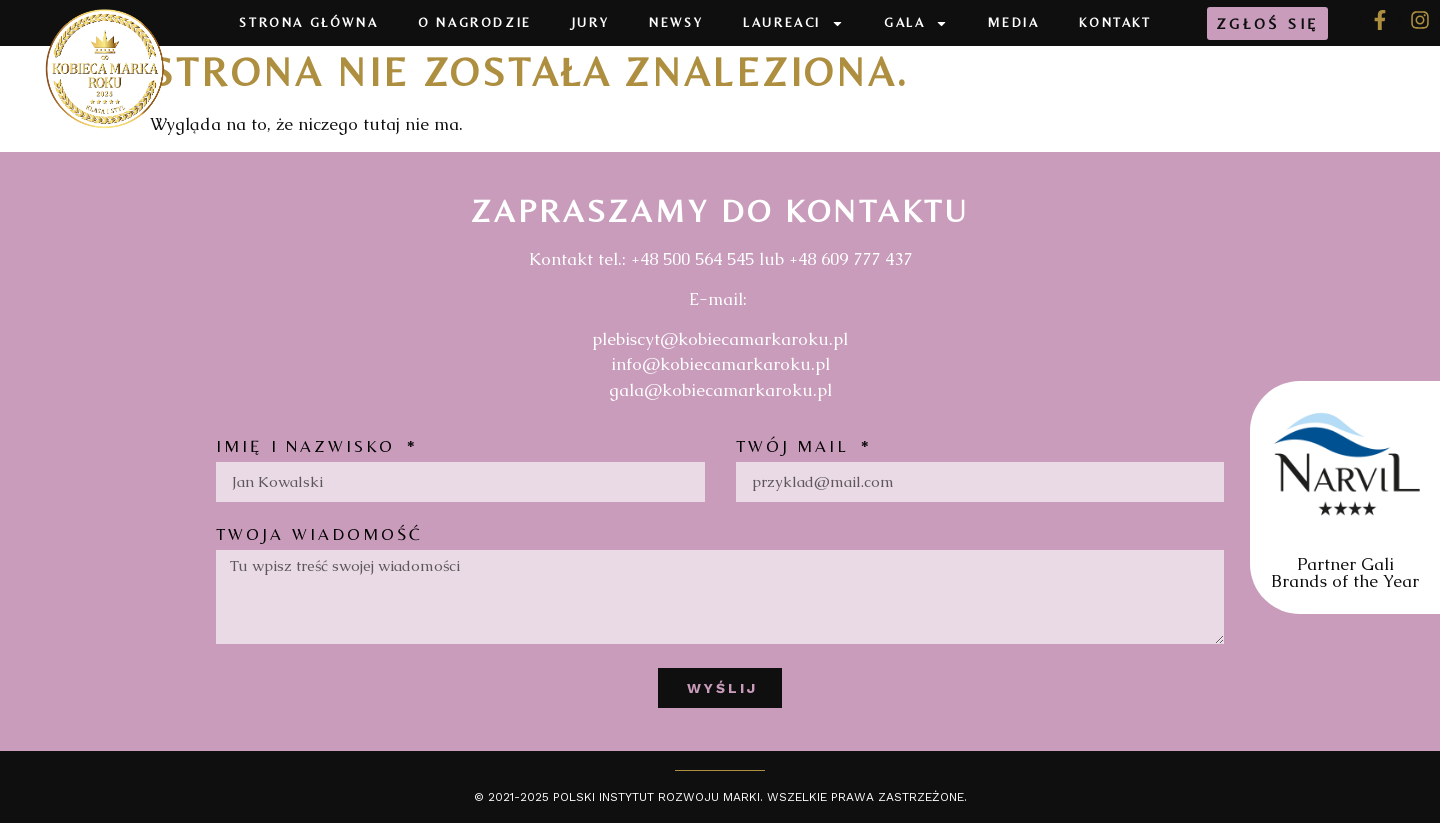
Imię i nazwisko (309, 447)
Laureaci (793, 23)
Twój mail (796, 447)
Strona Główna (308, 22)
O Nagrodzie (475, 22)
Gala (916, 23)
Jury (590, 22)
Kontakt (1115, 22)
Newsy (676, 22)
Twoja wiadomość (320, 535)
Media (1013, 22)
